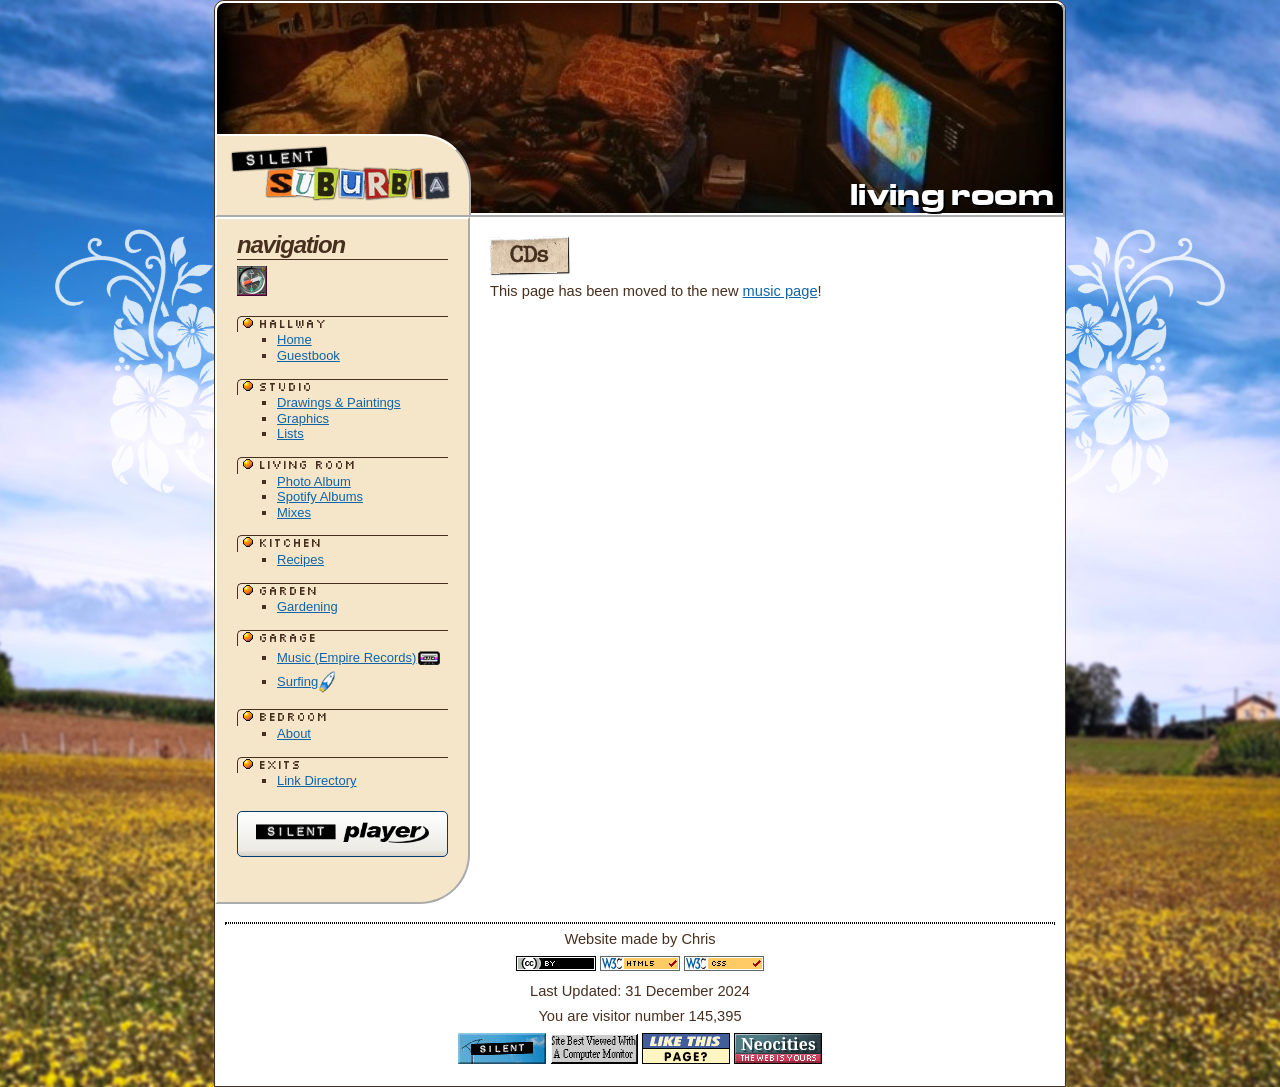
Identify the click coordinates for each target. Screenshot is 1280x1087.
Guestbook (308, 355)
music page (780, 291)
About (294, 733)
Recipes (300, 559)
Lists (290, 433)
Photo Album (314, 481)
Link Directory (316, 780)
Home (294, 339)
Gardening (307, 606)
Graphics (303, 418)
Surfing (306, 681)
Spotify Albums (320, 496)
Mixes (294, 512)
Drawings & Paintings (339, 402)
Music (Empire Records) (359, 657)
